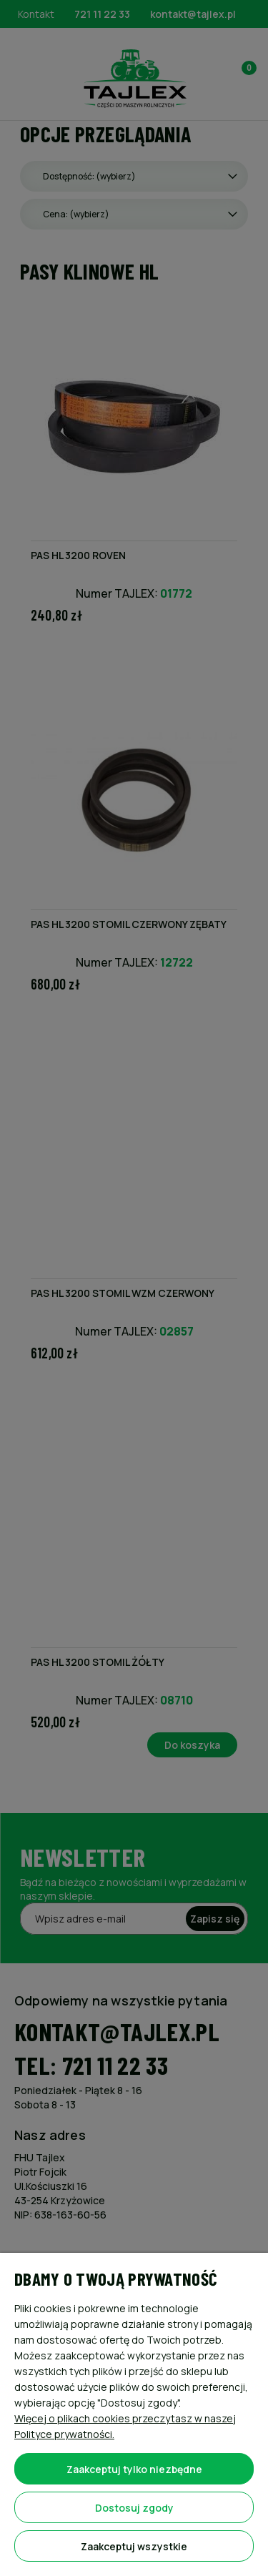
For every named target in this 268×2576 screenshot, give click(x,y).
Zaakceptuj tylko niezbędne (134, 2469)
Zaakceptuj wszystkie (134, 2546)
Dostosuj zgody (134, 2508)
